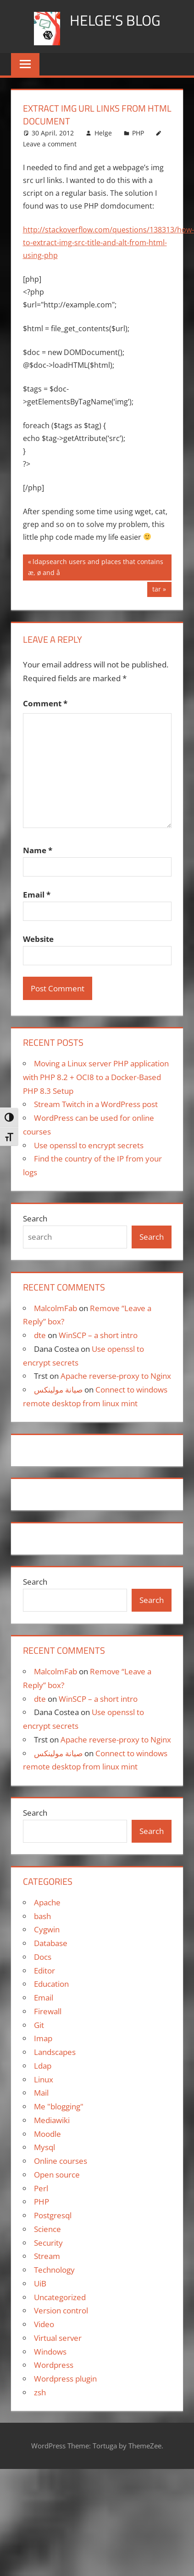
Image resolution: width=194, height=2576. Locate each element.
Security (48, 2242)
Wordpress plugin (65, 2378)
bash (42, 1916)
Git (39, 2025)
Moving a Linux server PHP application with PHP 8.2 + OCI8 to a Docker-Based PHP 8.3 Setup (96, 1077)
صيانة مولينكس (58, 1389)
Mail (41, 2092)
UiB (40, 2283)
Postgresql (53, 2215)
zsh (40, 2392)
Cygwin (47, 1929)
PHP (138, 133)
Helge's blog (115, 20)
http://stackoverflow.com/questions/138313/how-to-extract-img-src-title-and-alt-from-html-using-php (108, 242)
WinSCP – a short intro (98, 1335)
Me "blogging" (58, 2106)
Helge (103, 133)
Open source (57, 2174)
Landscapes (55, 2052)
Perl (41, 2188)
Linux (43, 2079)
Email (36, 894)
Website (38, 939)
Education (51, 1984)
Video (44, 2324)
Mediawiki (52, 2120)
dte (40, 1335)
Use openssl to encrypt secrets (89, 1145)
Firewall (47, 2011)
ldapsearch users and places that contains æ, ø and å (95, 566)
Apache (47, 1902)
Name (37, 850)
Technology (54, 2269)
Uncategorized (60, 2297)
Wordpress (53, 2365)
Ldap (42, 2065)
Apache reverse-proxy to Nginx (116, 1376)
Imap (43, 2038)
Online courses (60, 2161)
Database (50, 1943)
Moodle (47, 2134)
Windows (50, 2351)
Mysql (44, 2147)
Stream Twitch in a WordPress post (96, 1104)
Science (47, 2229)
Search (35, 1218)
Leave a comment (50, 144)
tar (159, 590)
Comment (45, 703)
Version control (61, 2310)
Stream (47, 2256)
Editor (44, 1970)
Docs (42, 1957)
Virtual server (58, 2338)
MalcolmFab (55, 1308)
